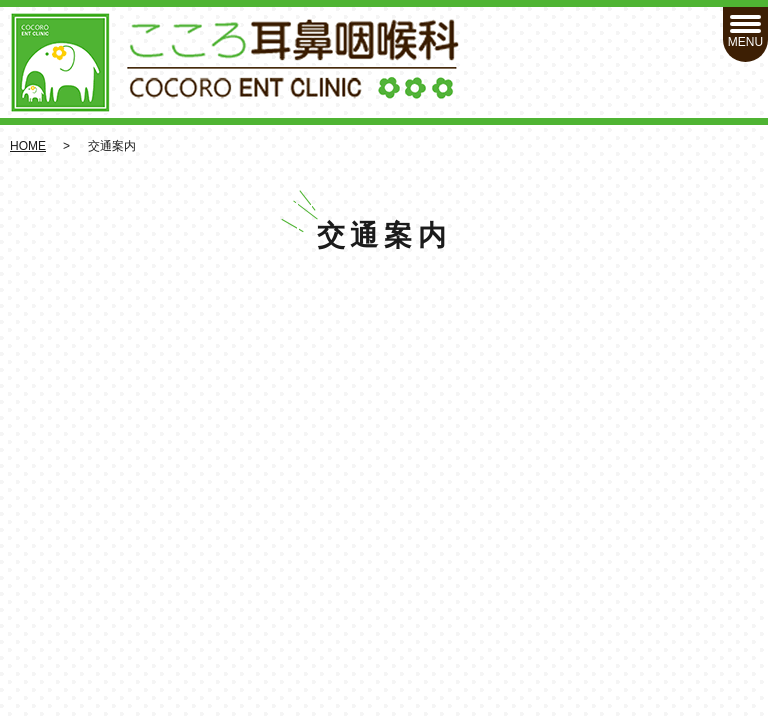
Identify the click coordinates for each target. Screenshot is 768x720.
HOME (28, 146)
